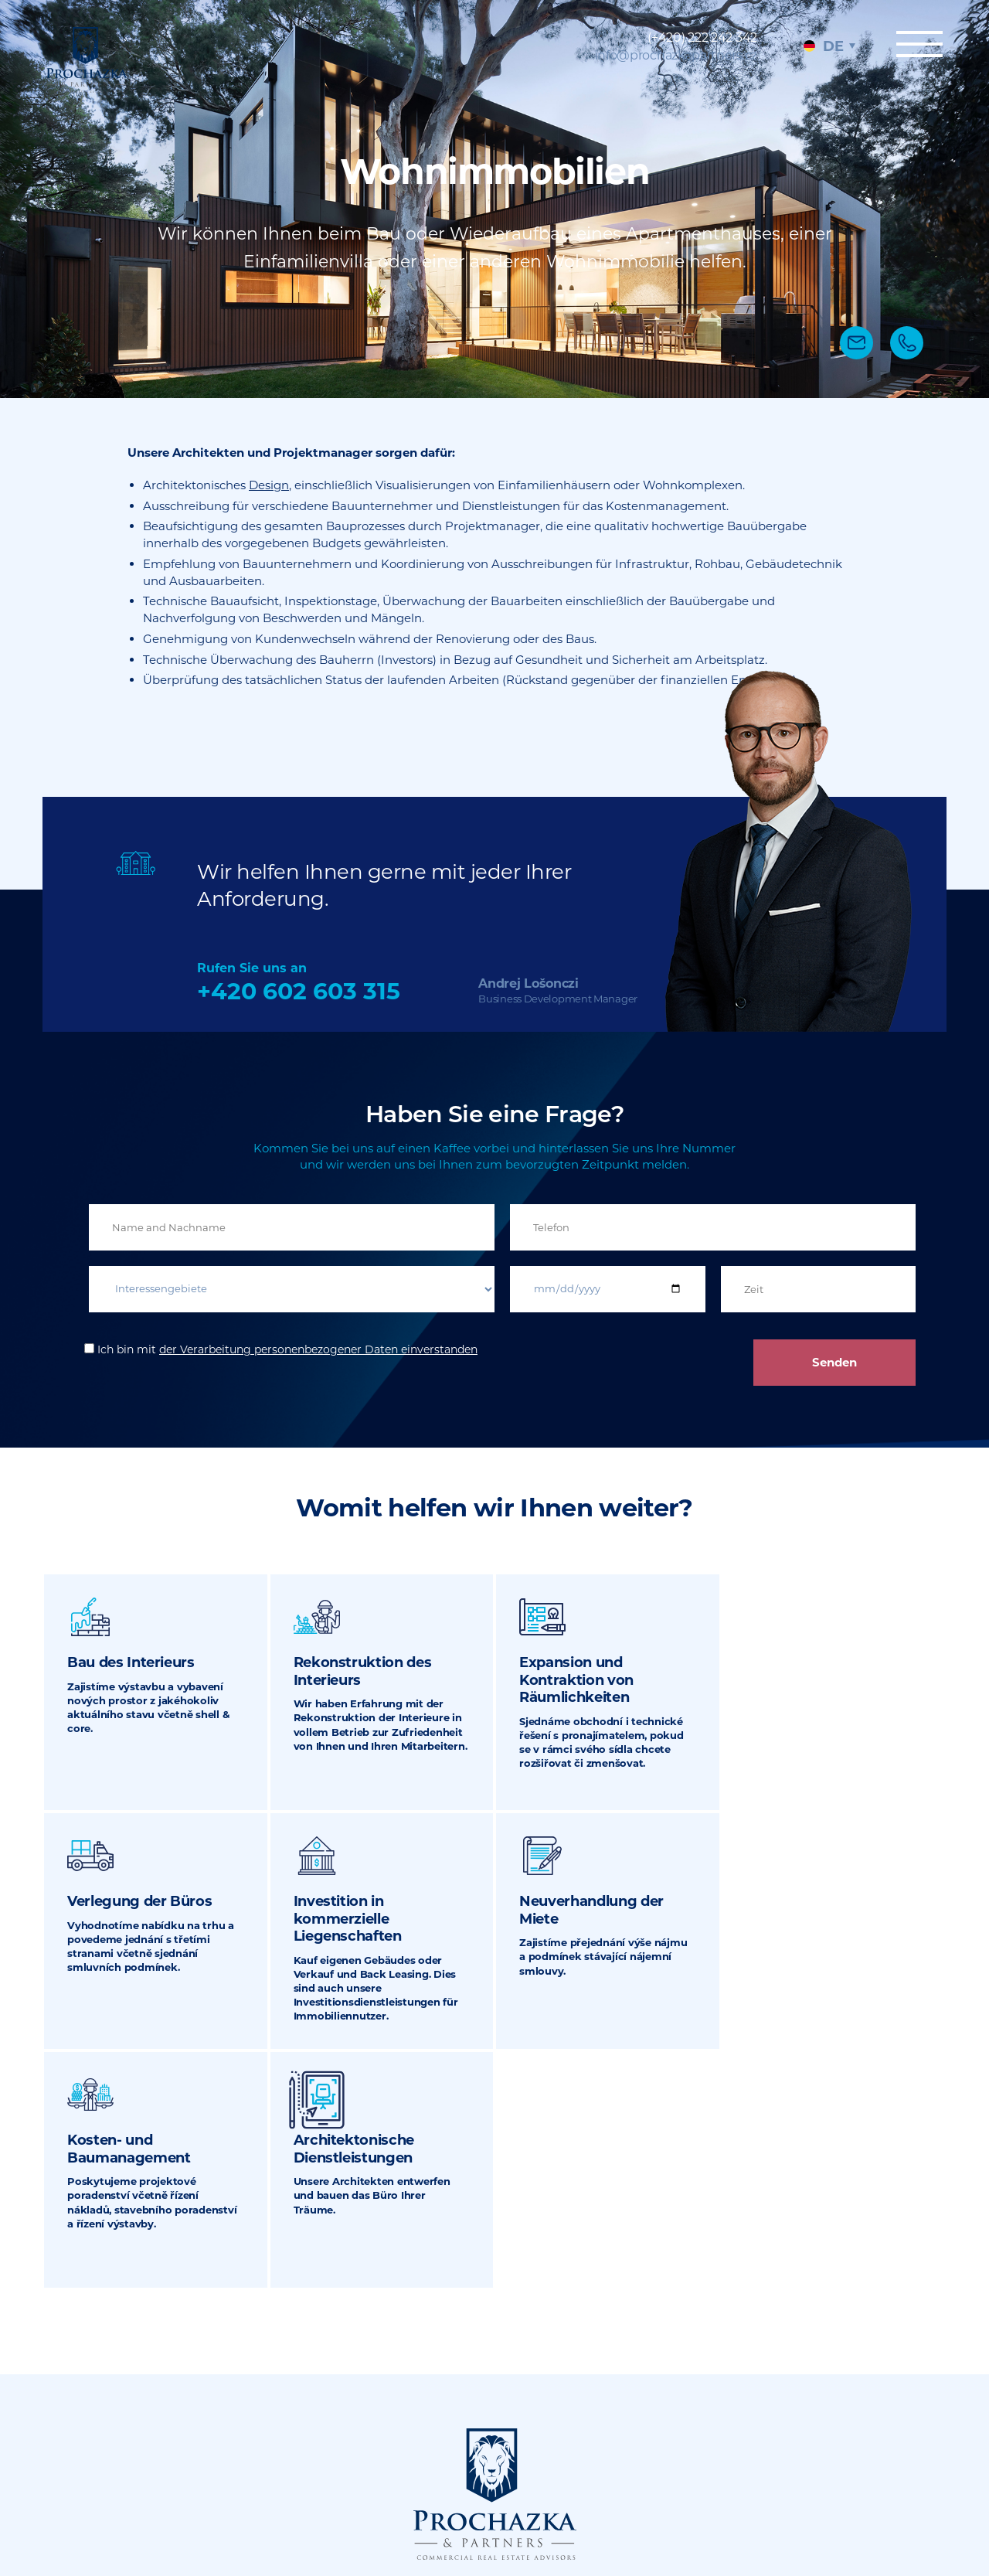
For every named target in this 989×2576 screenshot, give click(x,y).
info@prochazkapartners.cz (676, 55)
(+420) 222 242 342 (702, 37)
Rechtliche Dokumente (706, 2485)
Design (269, 485)
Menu (919, 44)
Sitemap (669, 2478)
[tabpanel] (494, 199)
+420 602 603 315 (298, 991)
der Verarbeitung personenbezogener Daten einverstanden (318, 1349)
